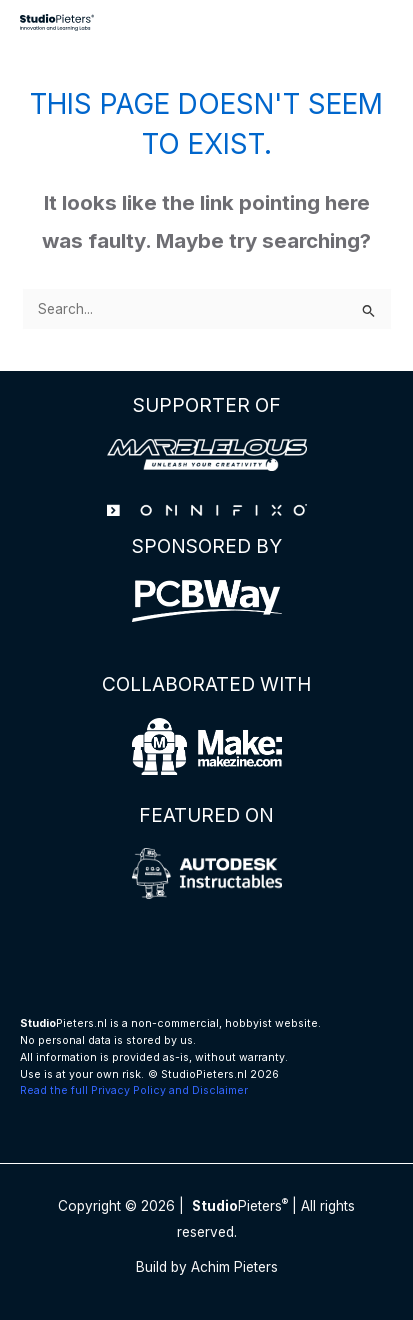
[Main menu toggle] (373, 22)
